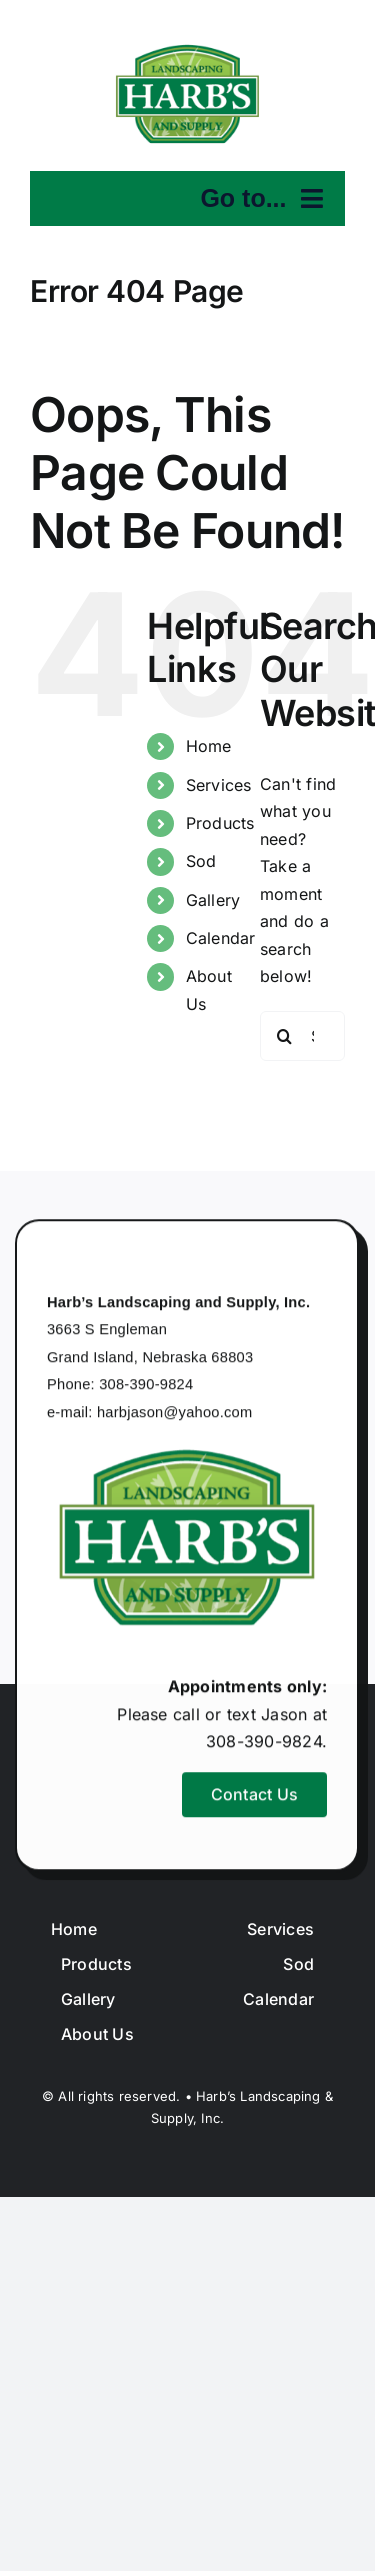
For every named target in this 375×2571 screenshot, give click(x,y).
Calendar (221, 938)
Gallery (213, 900)
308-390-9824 (146, 1387)
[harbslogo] (188, 49)
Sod (201, 861)
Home (209, 746)
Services (219, 785)
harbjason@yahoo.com (175, 1414)
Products (220, 823)
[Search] (285, 1036)
